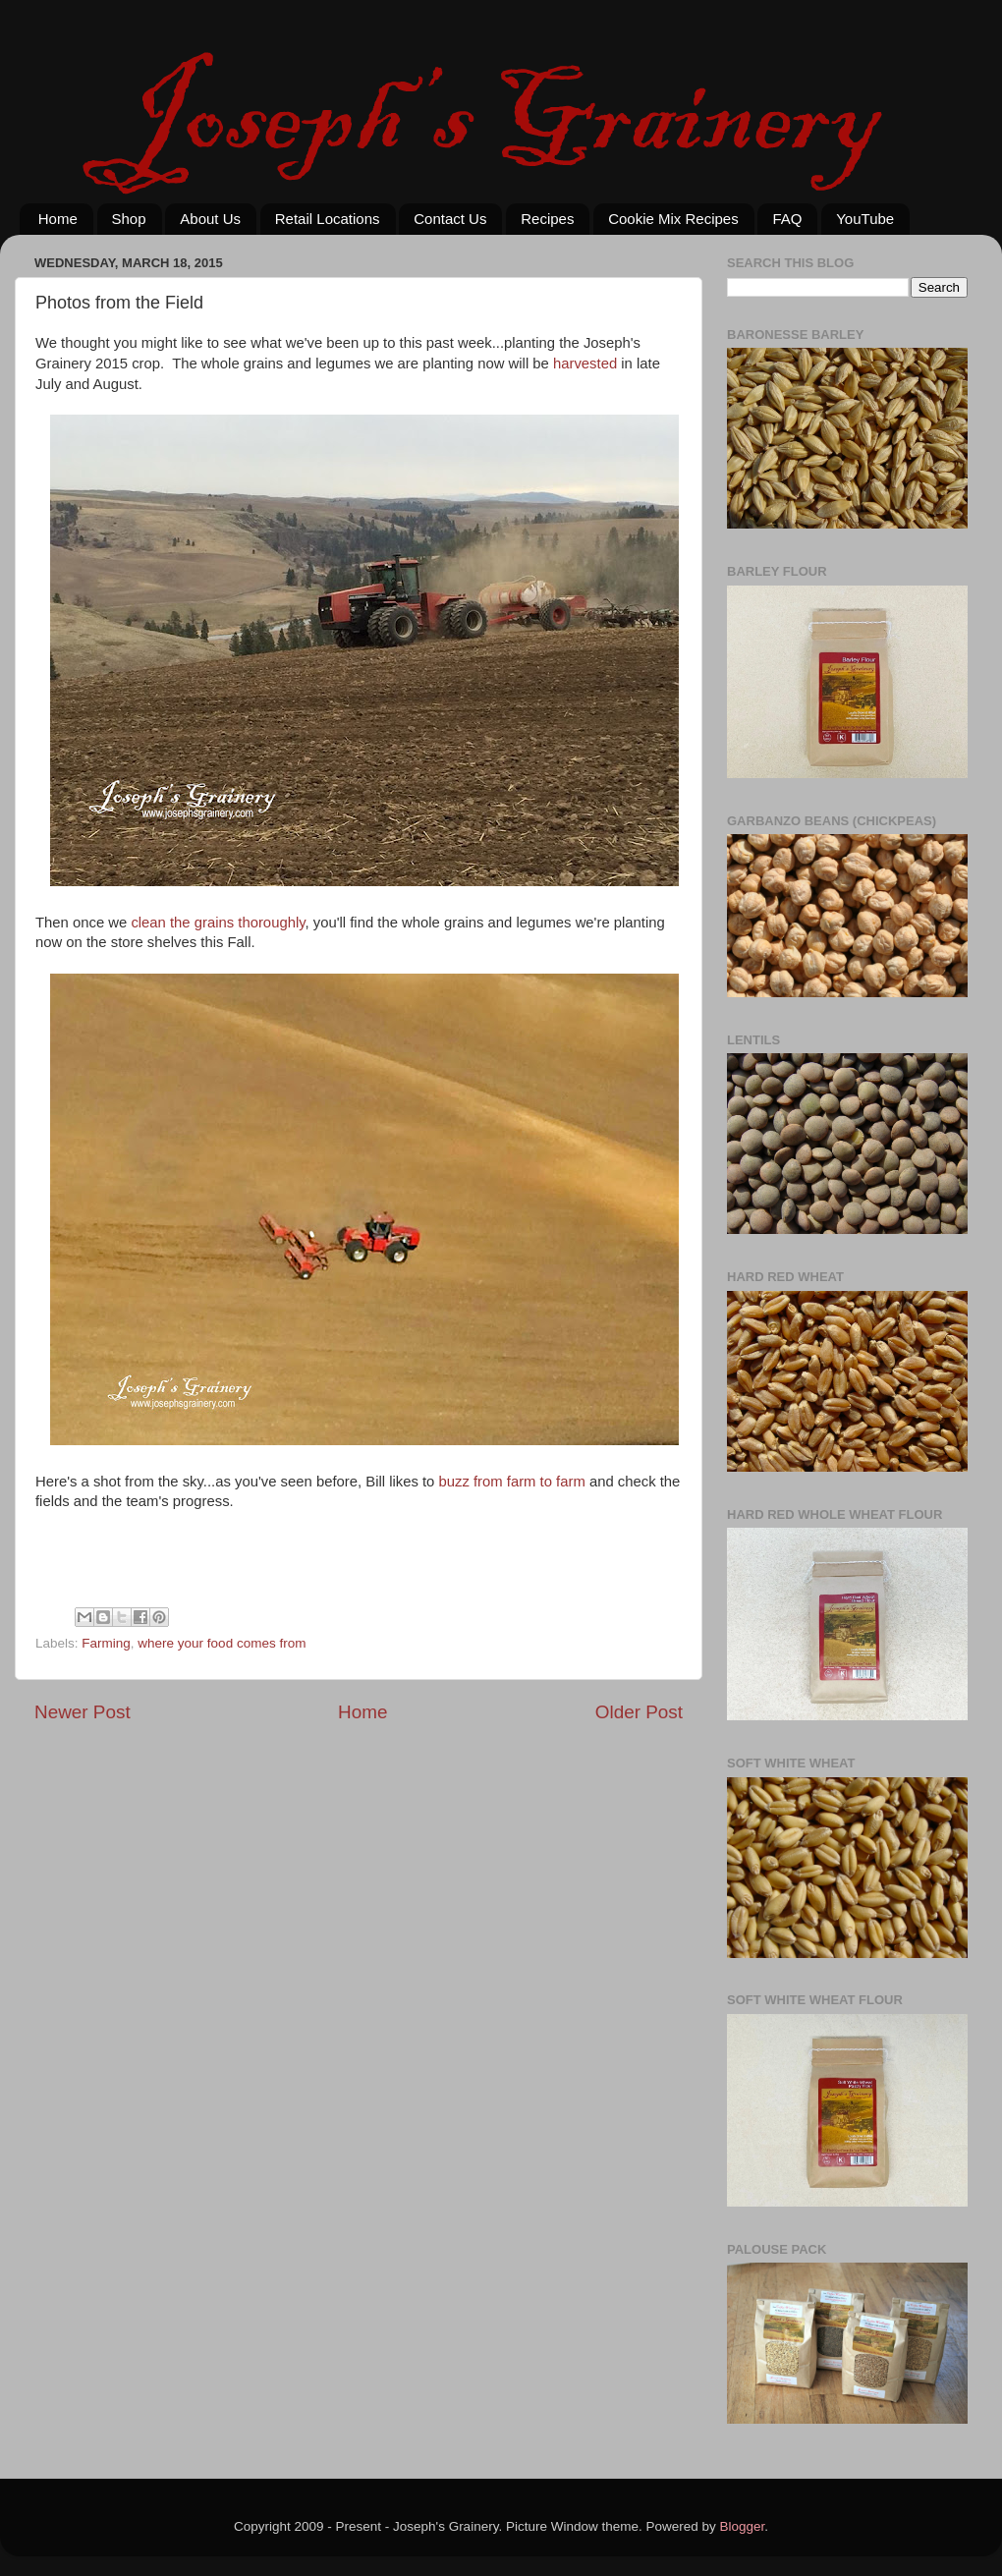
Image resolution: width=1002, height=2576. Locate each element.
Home (58, 218)
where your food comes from (222, 1643)
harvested (585, 363)
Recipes (547, 218)
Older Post (639, 1712)
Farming (106, 1643)
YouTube (865, 218)
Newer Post (82, 1712)
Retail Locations (327, 218)
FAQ (787, 218)
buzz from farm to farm (511, 1481)
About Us (210, 218)
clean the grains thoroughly (218, 922)
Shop (129, 218)
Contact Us (450, 218)
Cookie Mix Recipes (673, 218)
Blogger (742, 2526)
